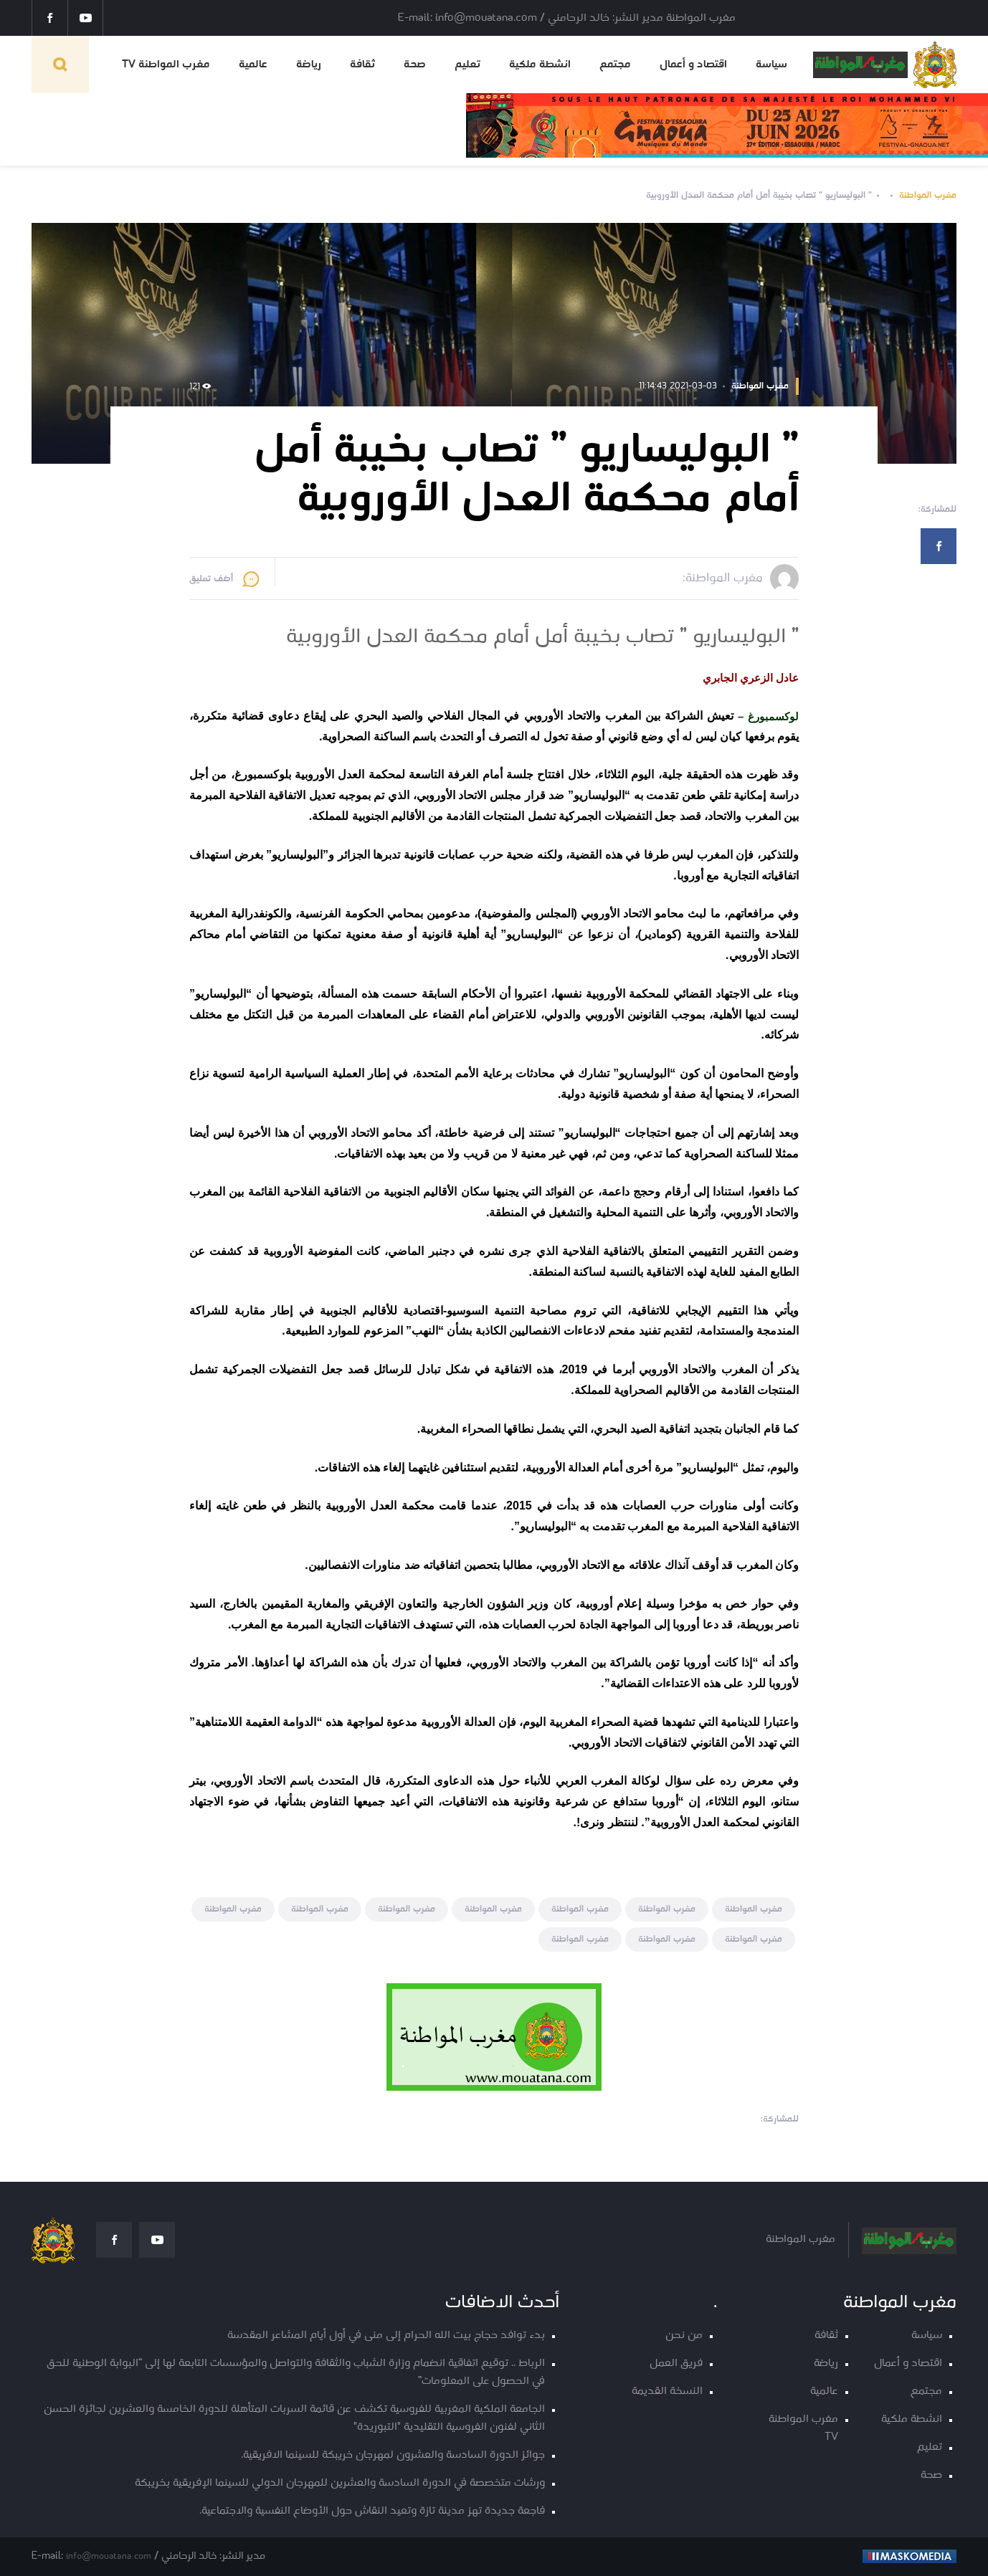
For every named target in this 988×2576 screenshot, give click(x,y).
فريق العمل (676, 2363)
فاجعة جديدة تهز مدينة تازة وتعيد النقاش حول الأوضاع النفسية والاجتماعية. (372, 2511)
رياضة (308, 64)
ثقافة (362, 64)
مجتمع (615, 64)
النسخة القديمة (667, 2391)
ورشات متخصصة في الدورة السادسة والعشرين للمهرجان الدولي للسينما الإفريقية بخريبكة (340, 2483)
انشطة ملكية (540, 64)
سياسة (771, 64)
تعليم (467, 64)
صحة (415, 64)
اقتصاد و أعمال (693, 64)
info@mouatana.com (108, 2556)
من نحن (684, 2335)
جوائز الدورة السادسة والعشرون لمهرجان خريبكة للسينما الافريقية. (393, 2455)
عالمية (253, 64)
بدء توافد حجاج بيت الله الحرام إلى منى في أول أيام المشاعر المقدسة (386, 2335)
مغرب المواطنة (927, 195)
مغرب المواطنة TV (166, 64)
